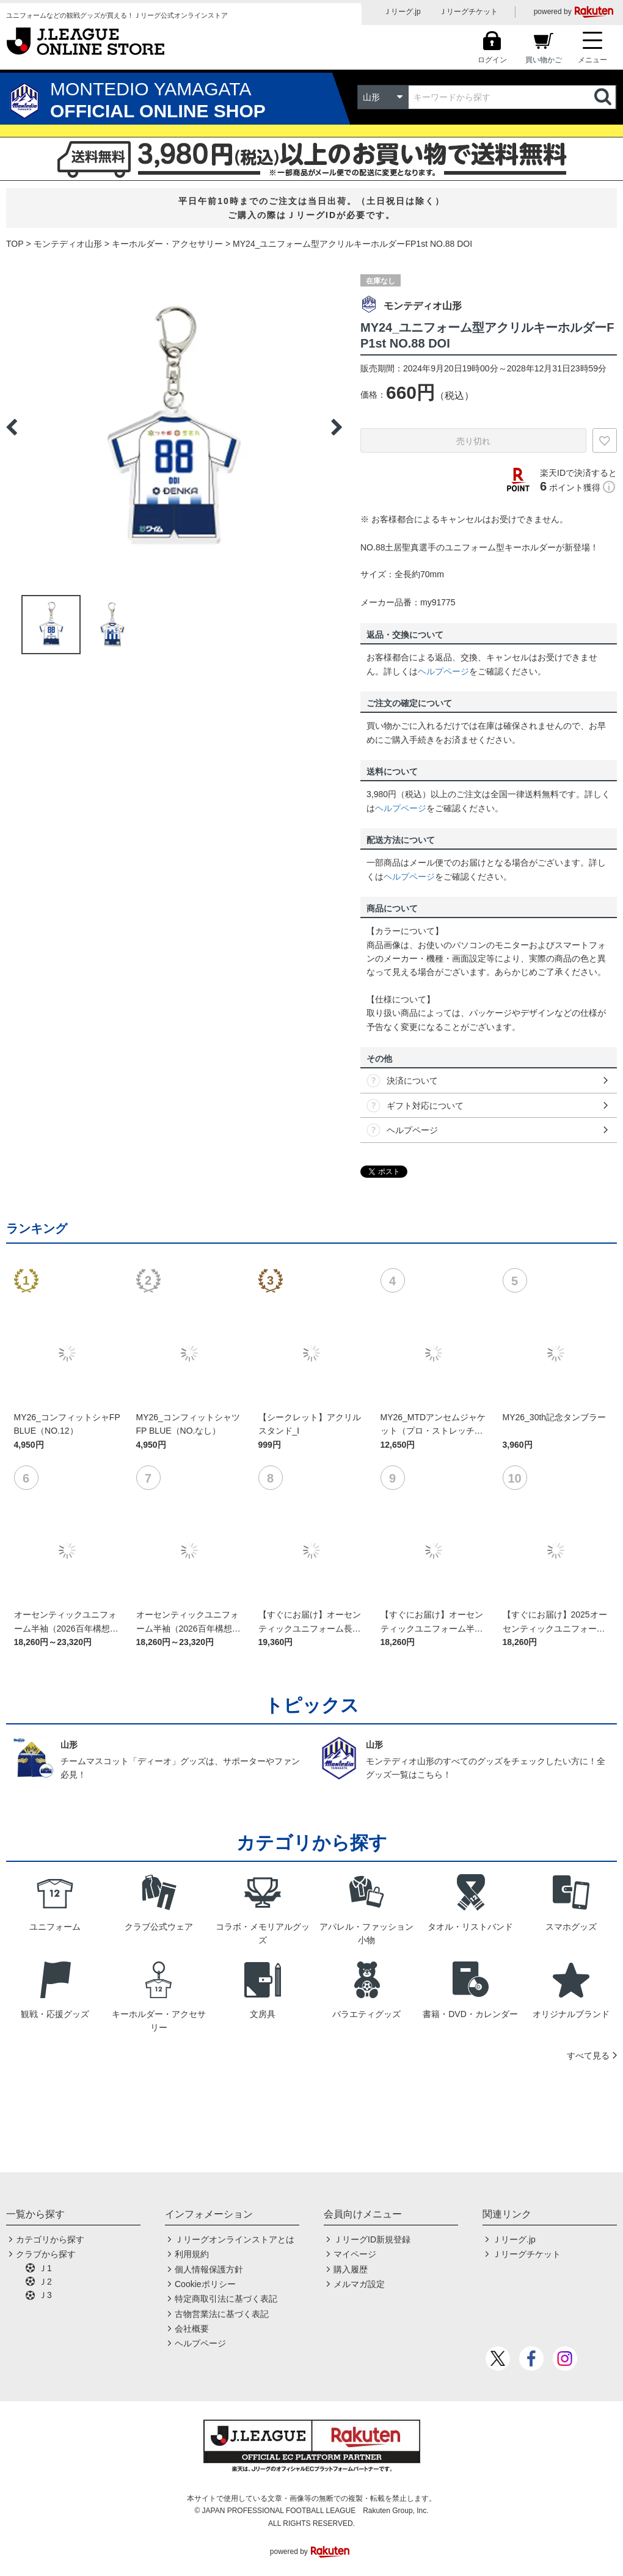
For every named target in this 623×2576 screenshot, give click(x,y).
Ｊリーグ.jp (402, 11)
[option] (174, 427)
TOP (15, 244)
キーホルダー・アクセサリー (167, 244)
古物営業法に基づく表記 (222, 2314)
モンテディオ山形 (68, 244)
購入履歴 (350, 2269)
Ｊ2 (45, 2281)
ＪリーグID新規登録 (371, 2239)
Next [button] (336, 427)
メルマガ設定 (359, 2284)
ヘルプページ (443, 671)
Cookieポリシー (205, 2284)
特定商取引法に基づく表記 (226, 2299)
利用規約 (192, 2254)
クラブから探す (46, 2254)
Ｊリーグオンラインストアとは (234, 2239)
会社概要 (192, 2328)
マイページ (354, 2254)
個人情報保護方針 (209, 2269)
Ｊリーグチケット (468, 11)
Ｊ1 (45, 2268)
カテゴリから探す (50, 2239)
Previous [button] (11, 427)
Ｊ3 (45, 2295)
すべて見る (588, 2055)
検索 (604, 97)
